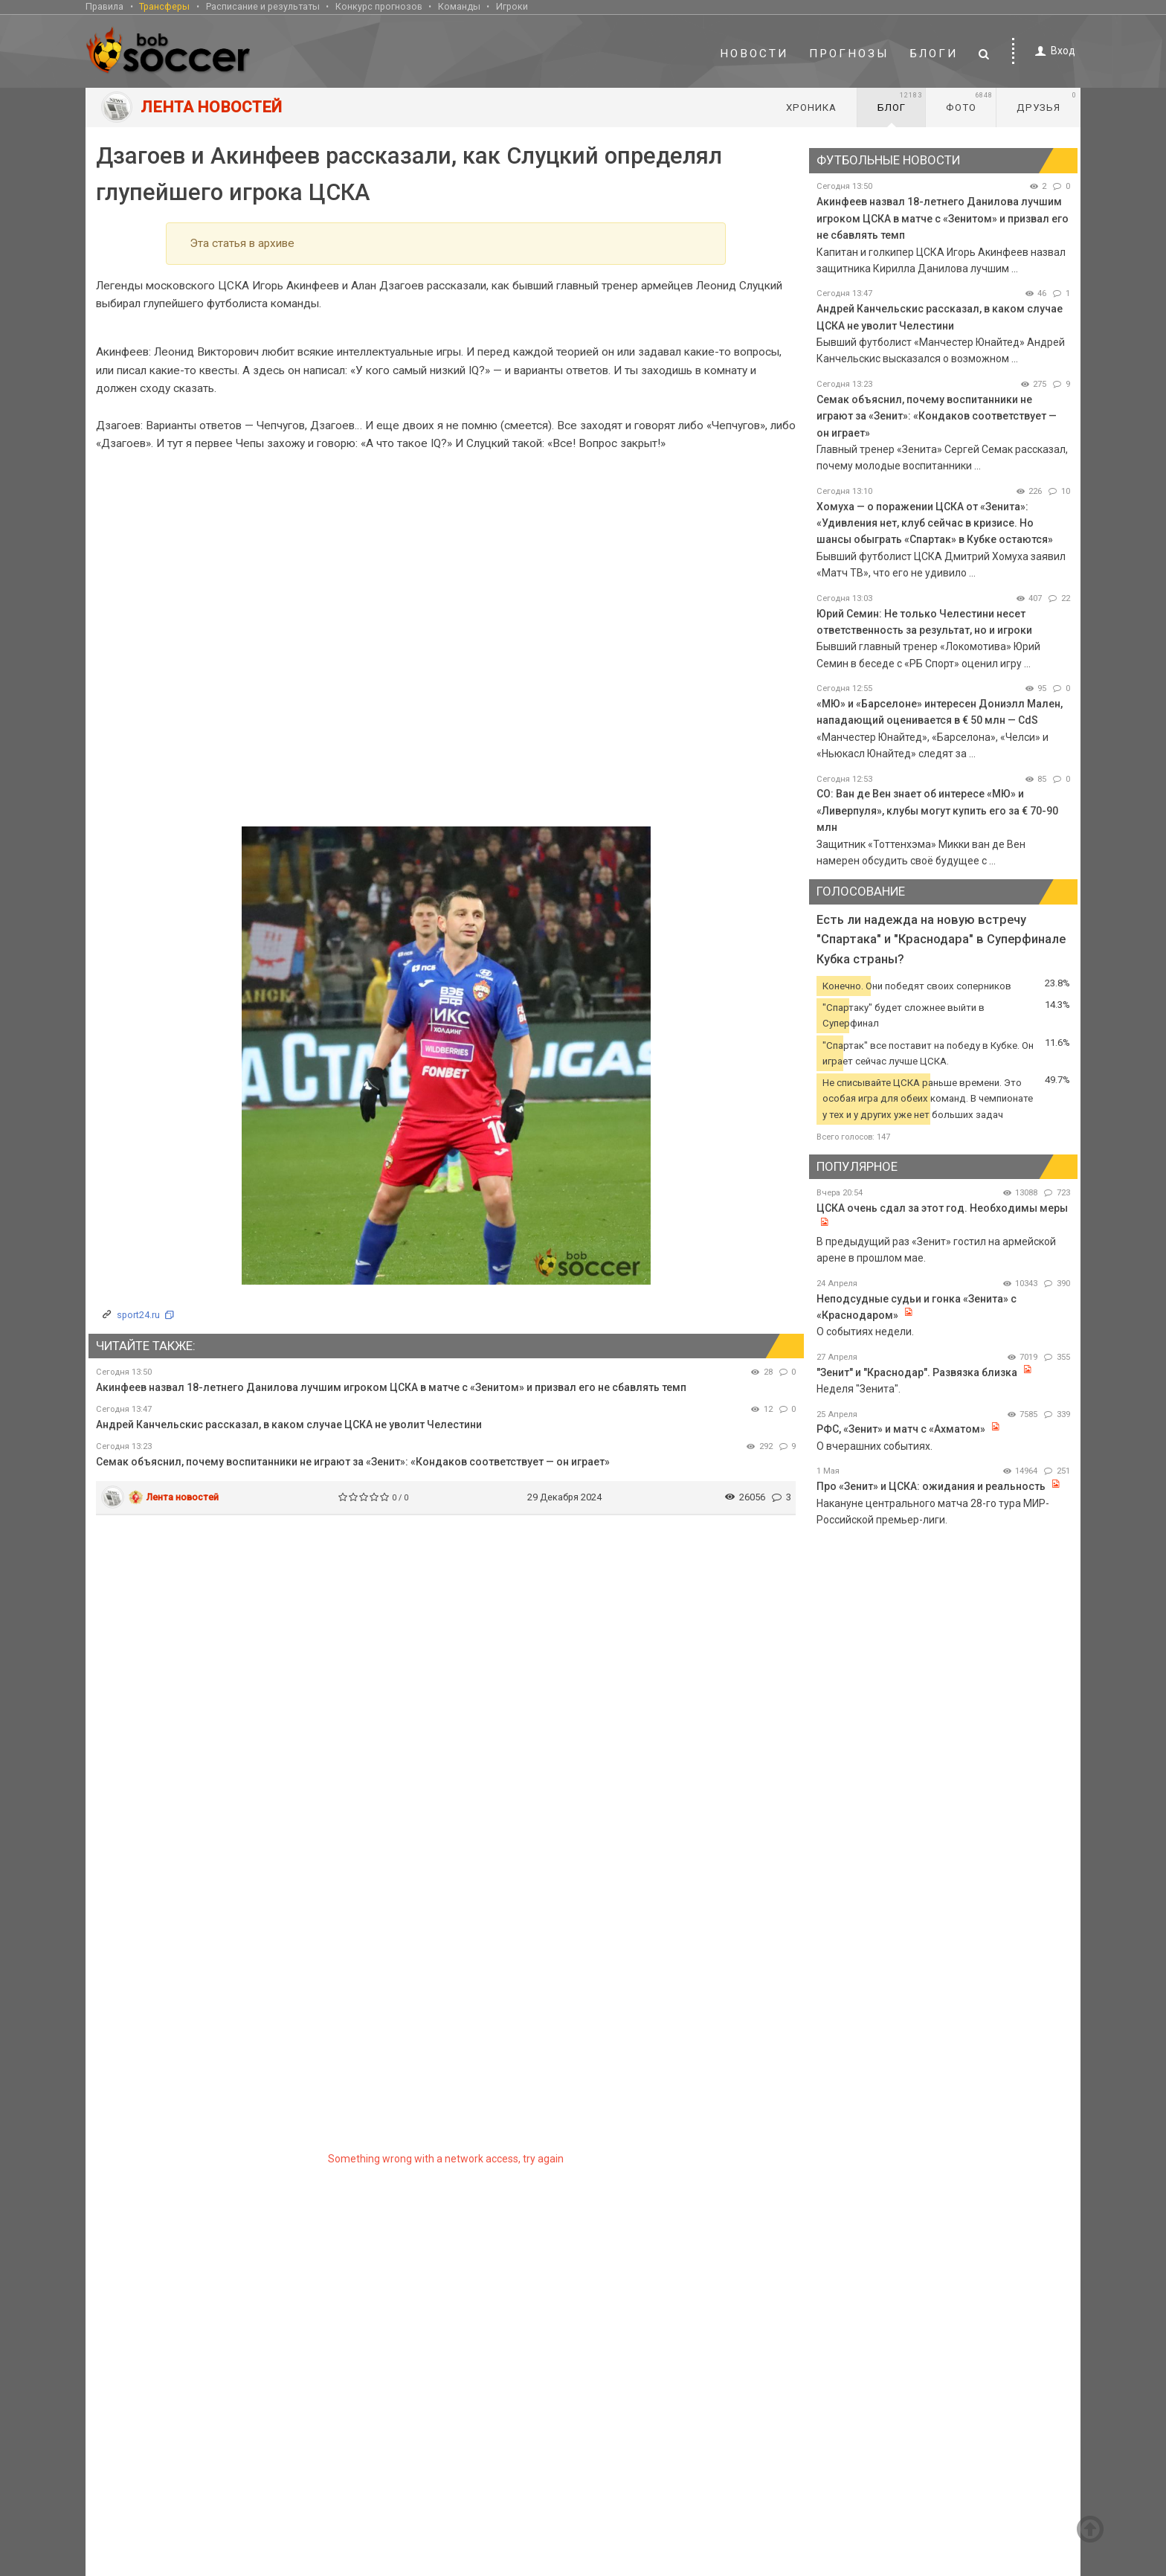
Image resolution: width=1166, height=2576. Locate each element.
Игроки (512, 6)
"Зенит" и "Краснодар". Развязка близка (918, 1372)
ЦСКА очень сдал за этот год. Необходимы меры (942, 1208)
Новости (754, 53)
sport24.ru (138, 1314)
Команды (459, 6)
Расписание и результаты (263, 6)
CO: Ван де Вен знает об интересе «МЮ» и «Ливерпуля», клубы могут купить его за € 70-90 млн (937, 810)
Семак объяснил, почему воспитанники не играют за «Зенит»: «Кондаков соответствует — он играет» (353, 1462)
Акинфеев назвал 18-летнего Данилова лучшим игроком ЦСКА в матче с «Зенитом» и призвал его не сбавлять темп (391, 1387)
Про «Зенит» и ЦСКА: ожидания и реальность (931, 1486)
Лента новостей (182, 1497)
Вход (1052, 51)
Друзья (1047, 102)
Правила (104, 6)
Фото (969, 102)
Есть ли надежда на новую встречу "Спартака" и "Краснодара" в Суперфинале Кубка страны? (941, 939)
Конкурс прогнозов (378, 6)
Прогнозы (849, 53)
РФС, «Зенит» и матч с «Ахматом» (900, 1429)
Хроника (811, 107)
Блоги (934, 53)
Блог (899, 102)
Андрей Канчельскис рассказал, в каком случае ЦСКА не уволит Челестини (289, 1424)
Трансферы (164, 6)
